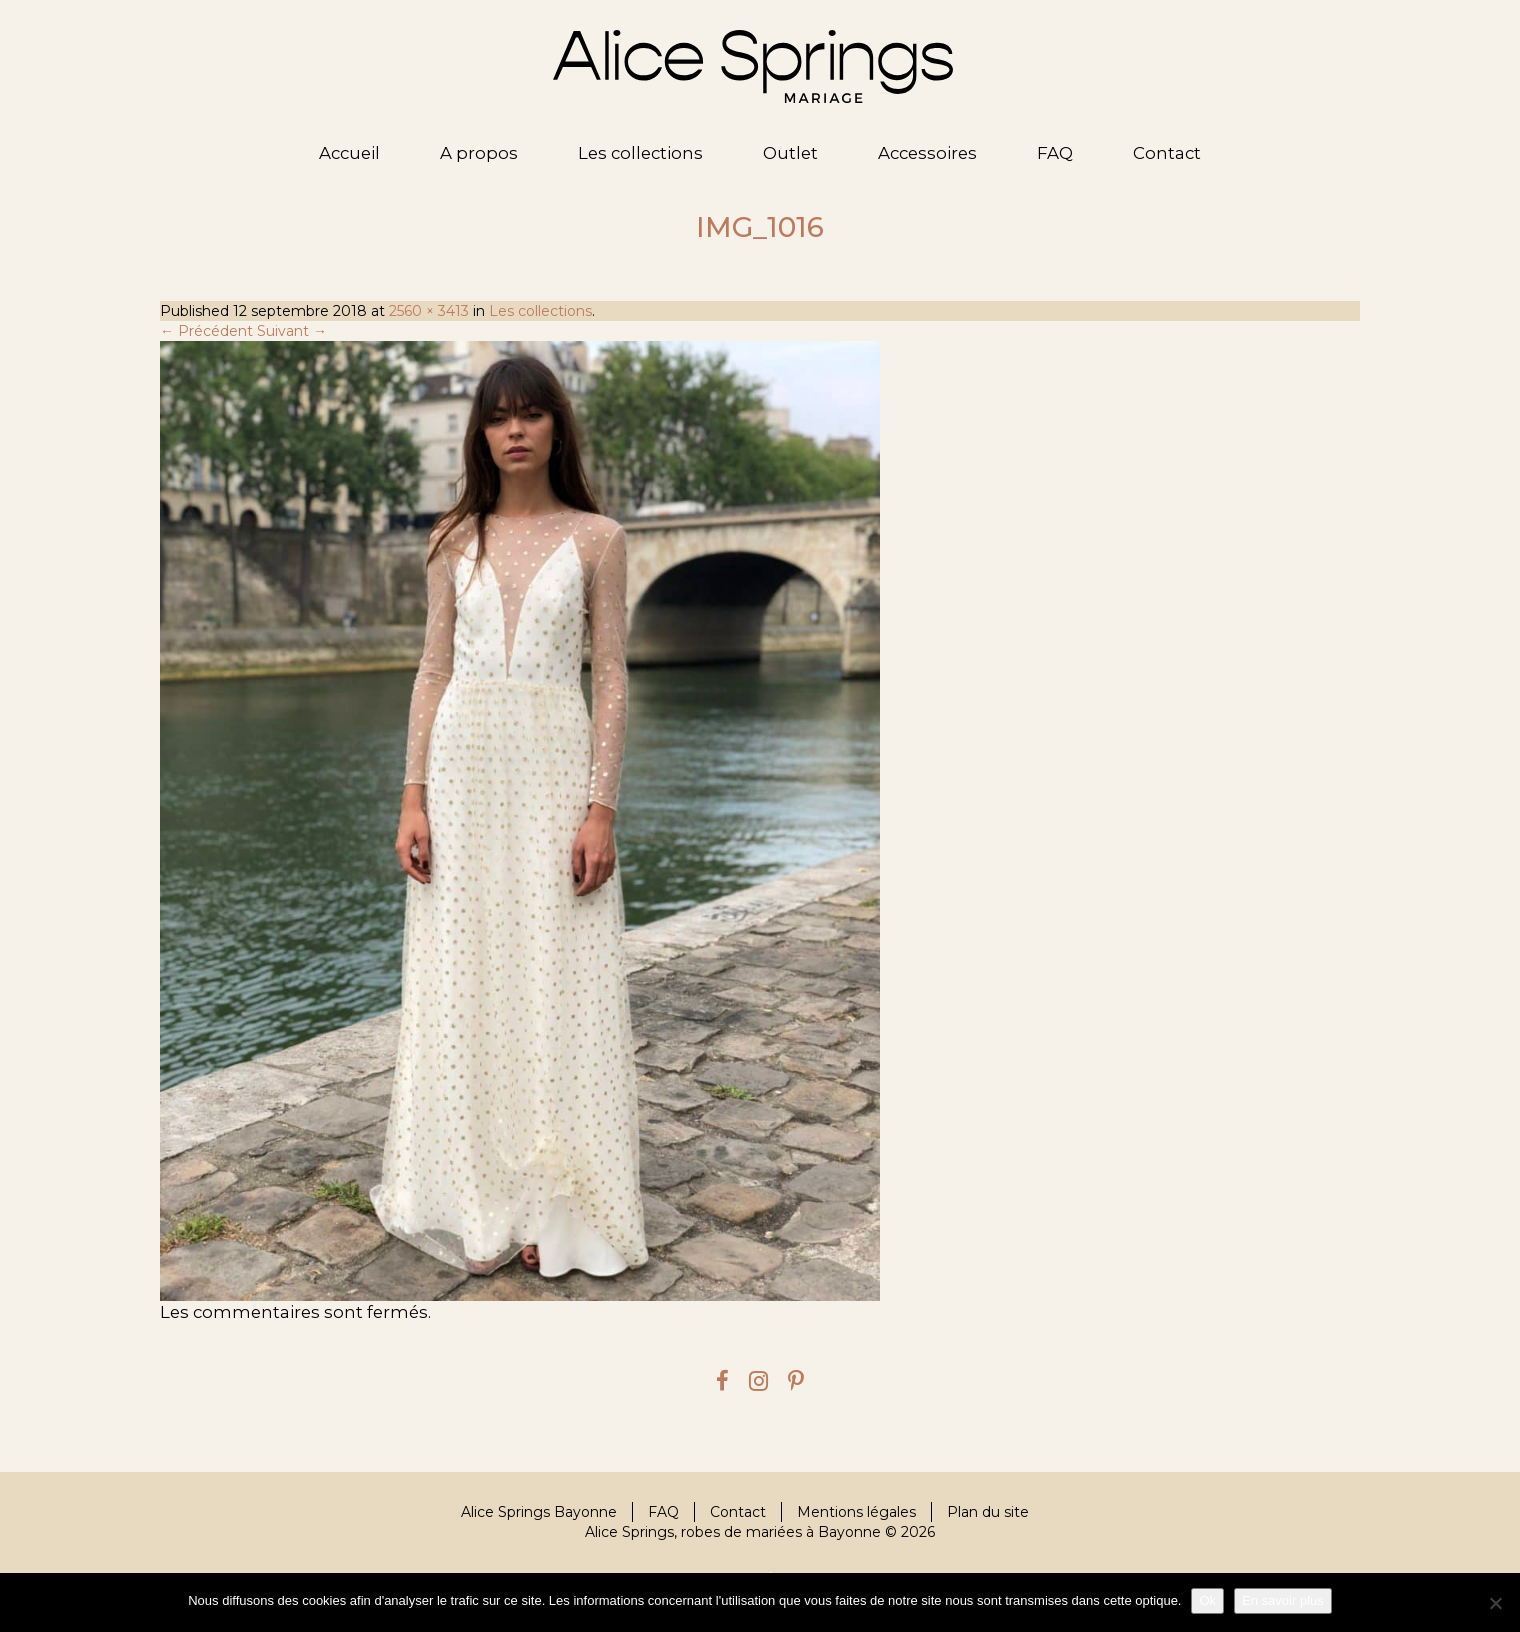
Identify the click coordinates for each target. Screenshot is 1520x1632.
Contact (1167, 153)
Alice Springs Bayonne (539, 1512)
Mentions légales (856, 1512)
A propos (479, 153)
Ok (1207, 1600)
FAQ (1055, 153)
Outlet (790, 153)
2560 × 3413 (429, 311)
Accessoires (927, 153)
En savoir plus (1283, 1600)
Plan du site (988, 1512)
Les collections (640, 153)
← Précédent (206, 331)
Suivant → (292, 331)
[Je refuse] (1495, 1603)
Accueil (349, 153)
